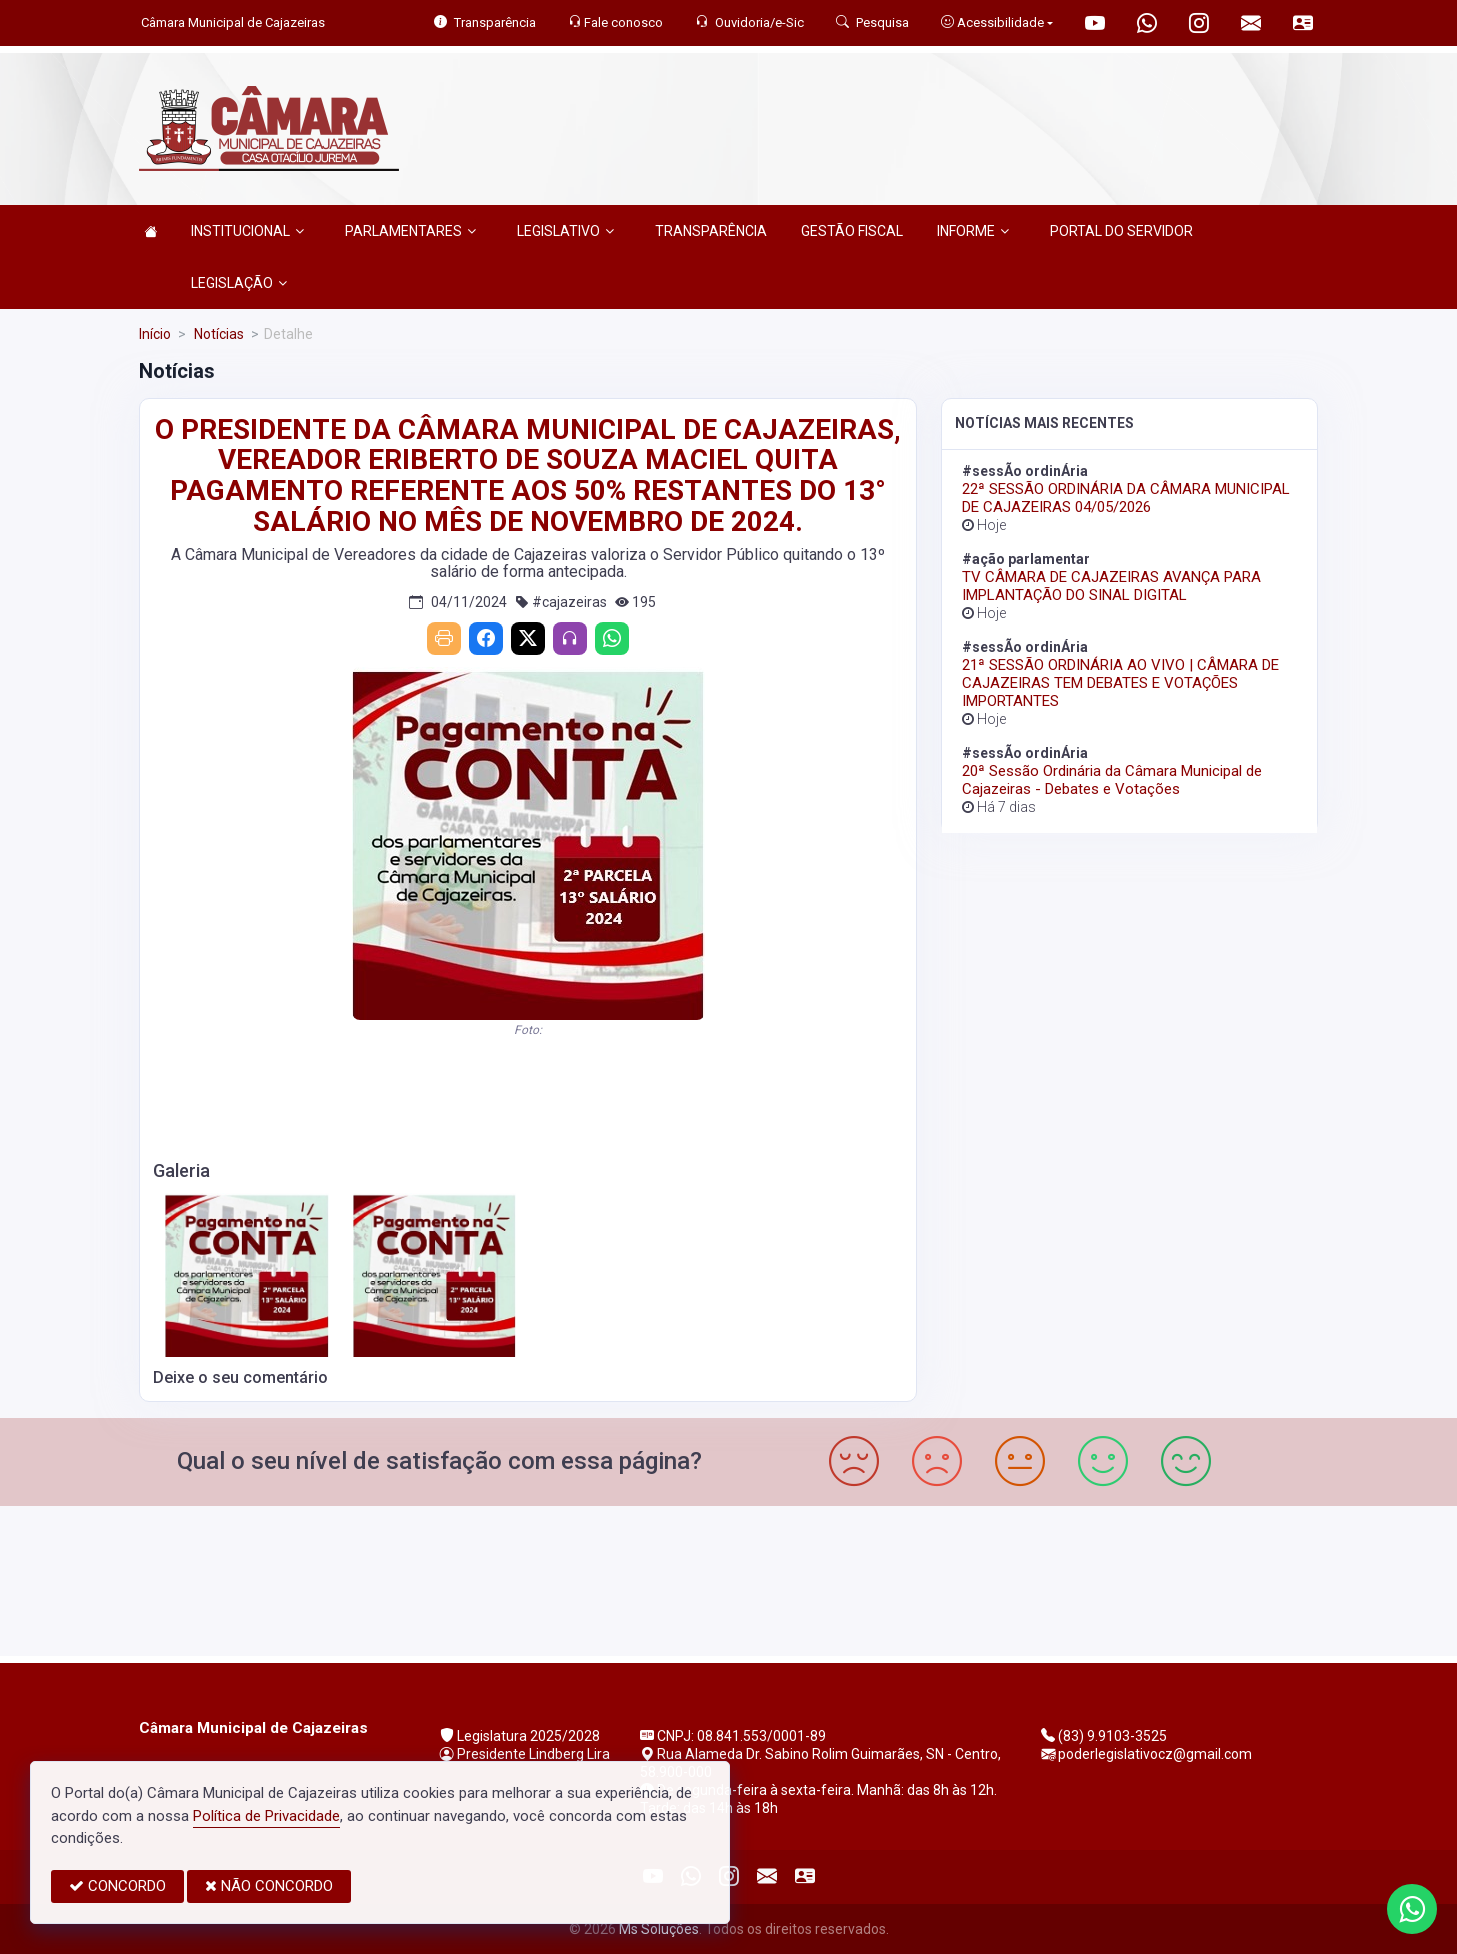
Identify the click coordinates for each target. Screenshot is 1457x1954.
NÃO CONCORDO (269, 1886)
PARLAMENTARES (410, 231)
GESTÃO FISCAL (852, 231)
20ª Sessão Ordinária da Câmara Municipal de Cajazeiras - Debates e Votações (1112, 780)
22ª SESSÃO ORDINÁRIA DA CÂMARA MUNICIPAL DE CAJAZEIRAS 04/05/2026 (1126, 498)
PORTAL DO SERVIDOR (1121, 231)
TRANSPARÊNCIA (711, 231)
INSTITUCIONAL (247, 231)
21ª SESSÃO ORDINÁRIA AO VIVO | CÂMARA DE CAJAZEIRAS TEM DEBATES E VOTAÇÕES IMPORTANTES (1120, 683)
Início (155, 334)
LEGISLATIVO (565, 231)
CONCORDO (117, 1886)
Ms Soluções (659, 1929)
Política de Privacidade (266, 1816)
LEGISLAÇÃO (239, 283)
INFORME (973, 231)
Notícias (217, 334)
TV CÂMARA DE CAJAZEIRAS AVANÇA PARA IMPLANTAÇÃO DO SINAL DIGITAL (1111, 586)
